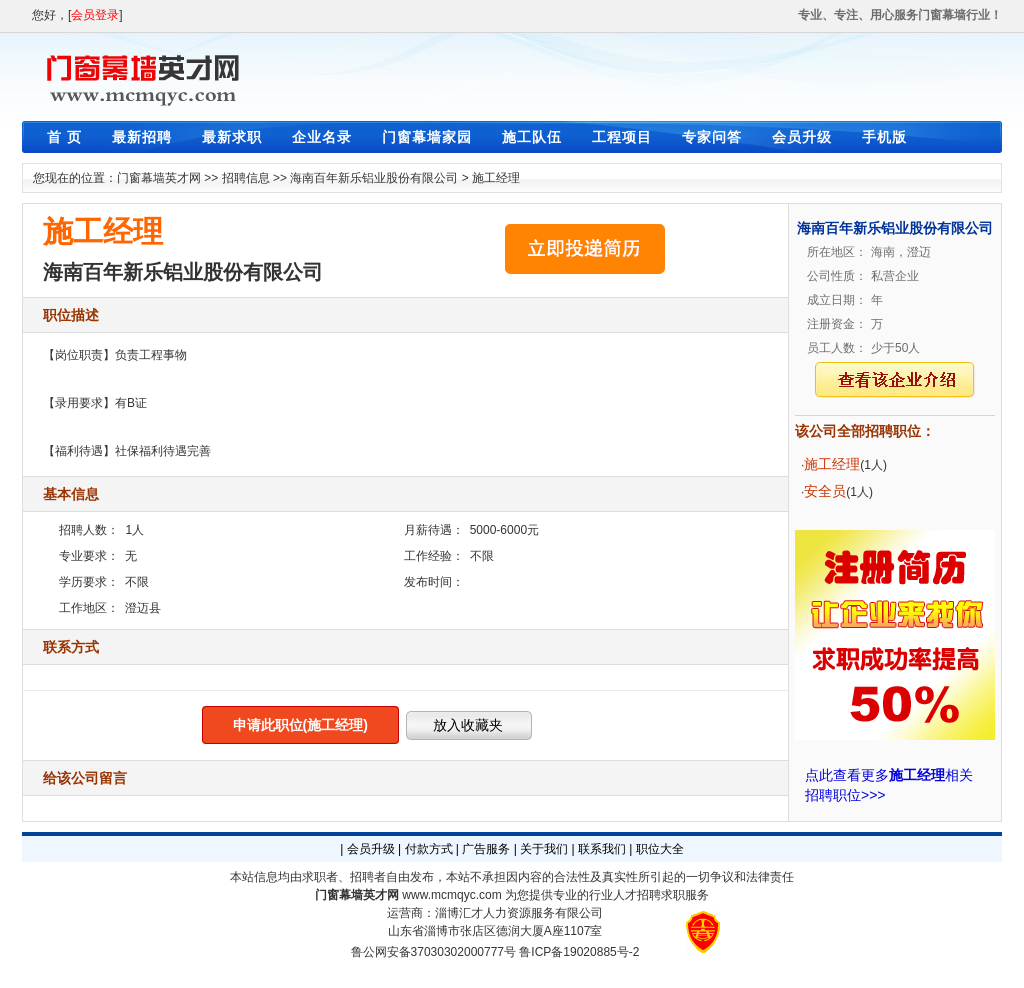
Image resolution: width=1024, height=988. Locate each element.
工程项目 (622, 137)
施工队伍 (532, 137)
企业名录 (322, 137)
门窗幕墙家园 (427, 137)
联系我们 (602, 849)
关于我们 (544, 849)
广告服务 (486, 849)
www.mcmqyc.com (451, 895)
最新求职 (232, 137)
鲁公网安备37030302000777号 (433, 952)
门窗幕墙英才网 (159, 178)
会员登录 (95, 15)
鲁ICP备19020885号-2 (579, 952)
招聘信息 (246, 178)
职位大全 (660, 849)
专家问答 (712, 137)
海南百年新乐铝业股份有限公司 (374, 178)
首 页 (64, 137)
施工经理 (496, 178)
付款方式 (429, 849)
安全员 (825, 491)
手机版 (884, 137)
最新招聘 (142, 137)
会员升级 (802, 137)
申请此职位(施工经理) (300, 725)
